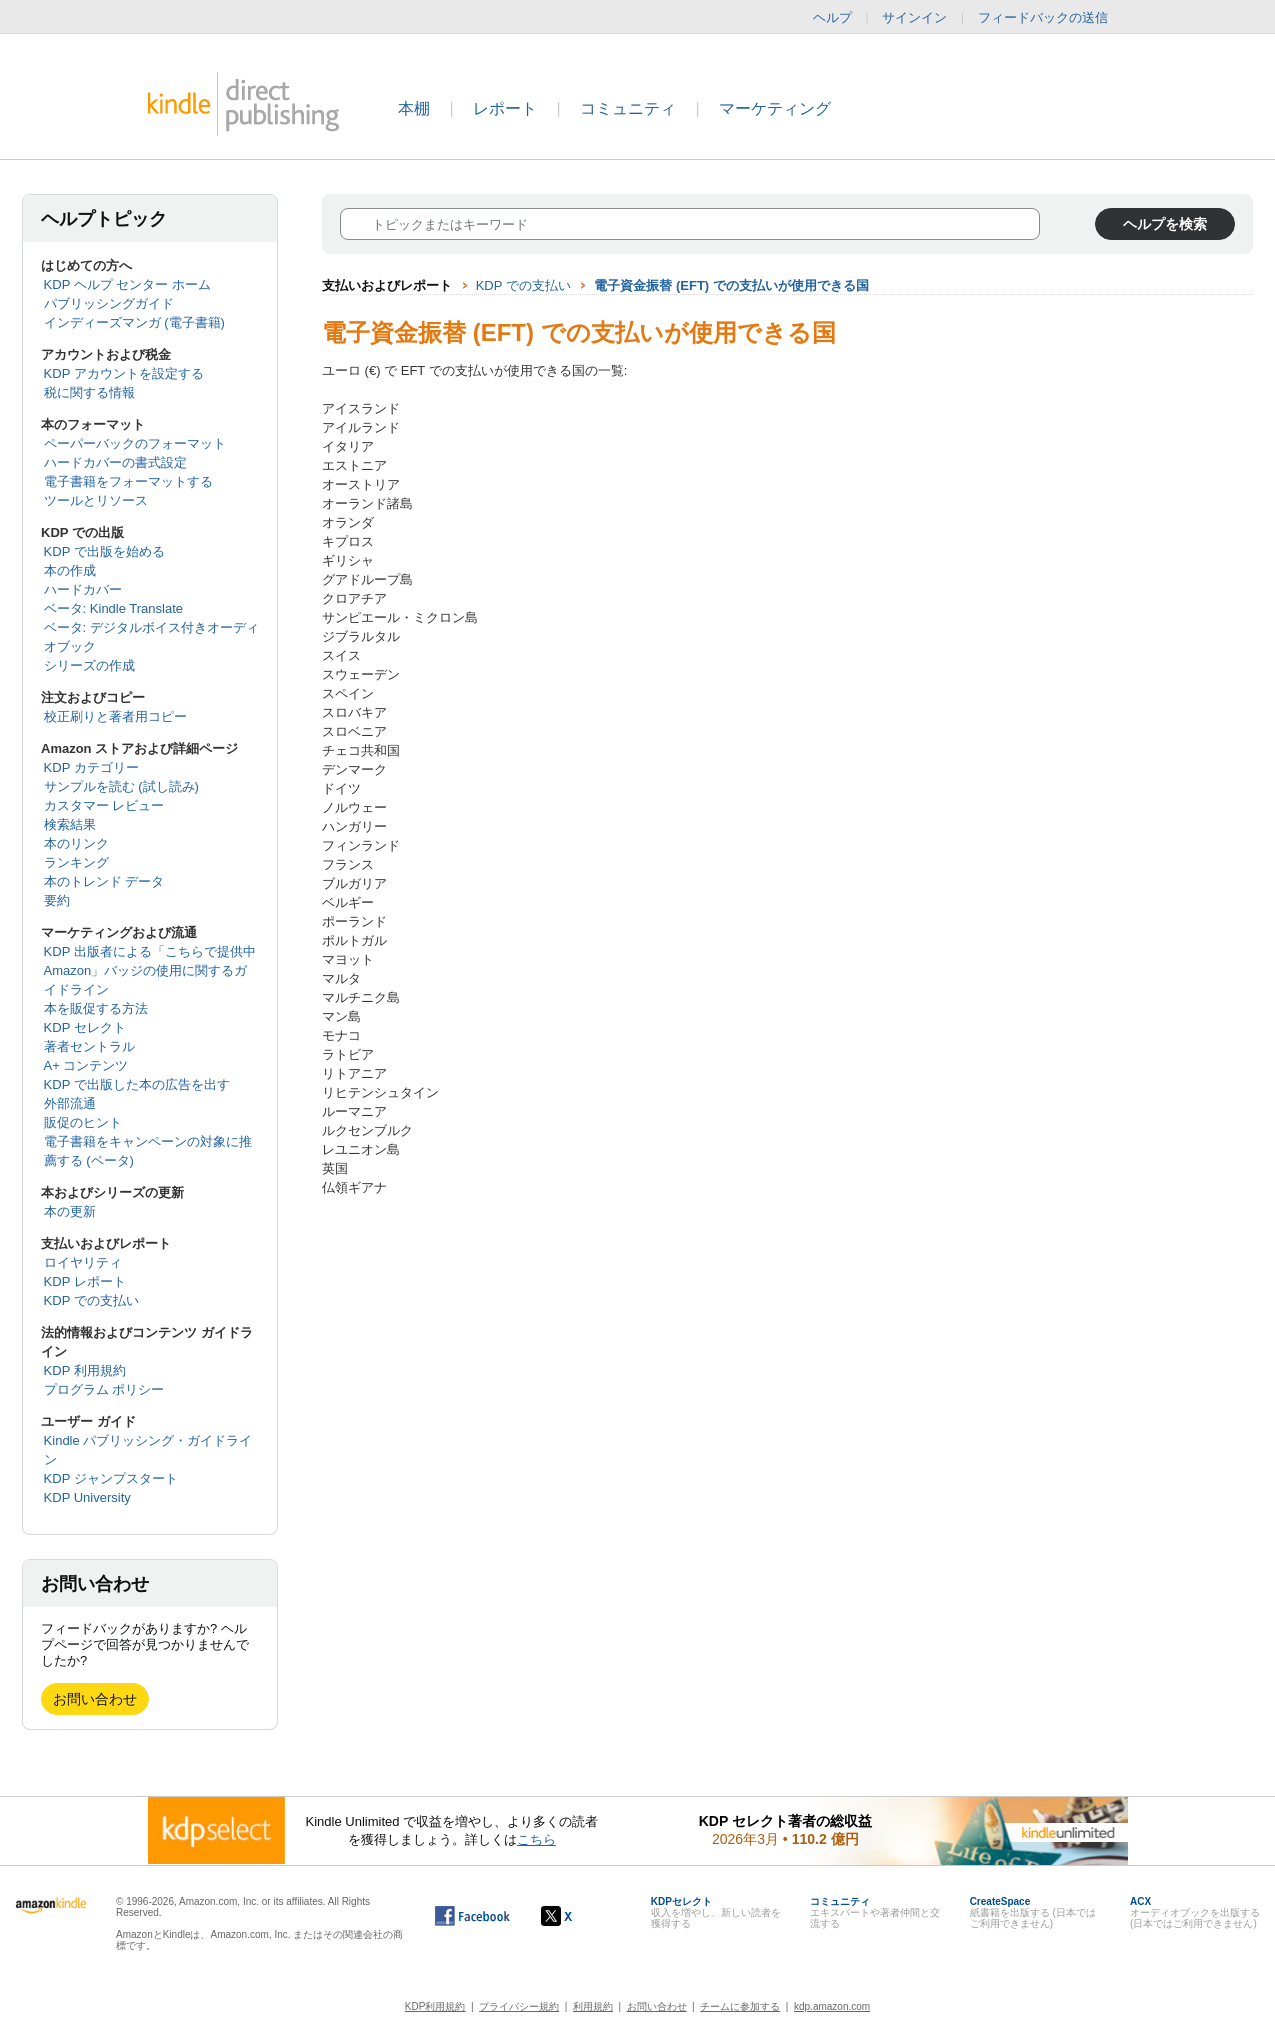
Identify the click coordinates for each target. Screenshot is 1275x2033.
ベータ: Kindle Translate (113, 608)
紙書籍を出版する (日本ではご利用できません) (1033, 1912)
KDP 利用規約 (85, 1370)
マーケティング (775, 108)
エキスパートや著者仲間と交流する (875, 1912)
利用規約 (593, 2006)
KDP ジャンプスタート (111, 1478)
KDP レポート (85, 1281)
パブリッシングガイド (109, 303)
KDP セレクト (85, 1027)
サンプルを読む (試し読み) (121, 786)
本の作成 (70, 570)
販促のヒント (83, 1122)
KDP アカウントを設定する (124, 373)
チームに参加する (740, 2006)
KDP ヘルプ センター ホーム (127, 284)
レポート (505, 108)
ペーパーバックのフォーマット (135, 443)
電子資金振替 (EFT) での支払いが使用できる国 (731, 285)
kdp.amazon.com (832, 2006)
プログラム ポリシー (104, 1389)
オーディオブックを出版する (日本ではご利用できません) (1195, 1912)
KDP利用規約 (435, 2006)
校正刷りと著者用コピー (115, 716)
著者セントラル (89, 1046)
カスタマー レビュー (104, 805)
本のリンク (76, 843)
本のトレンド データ (104, 881)
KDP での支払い (91, 1300)
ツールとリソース (96, 500)
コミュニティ (628, 108)
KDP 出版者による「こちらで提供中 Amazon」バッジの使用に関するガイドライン (150, 970)
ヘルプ (832, 17)
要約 (57, 900)
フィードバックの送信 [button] (1053, 18)
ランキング (76, 862)
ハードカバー (83, 589)
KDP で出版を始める (104, 551)
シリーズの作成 (89, 665)
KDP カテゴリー (91, 767)
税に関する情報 (89, 392)
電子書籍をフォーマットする (128, 481)
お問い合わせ (95, 1699)
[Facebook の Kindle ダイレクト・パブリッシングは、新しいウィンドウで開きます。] (472, 1916)
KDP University (87, 1497)
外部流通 (70, 1103)
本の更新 (70, 1211)
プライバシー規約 (519, 2006)
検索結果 (70, 824)
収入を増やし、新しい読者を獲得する (716, 1912)
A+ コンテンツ (86, 1065)
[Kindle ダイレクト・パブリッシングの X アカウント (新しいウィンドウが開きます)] (577, 1916)
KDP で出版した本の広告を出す (137, 1084)
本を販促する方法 (96, 1008)
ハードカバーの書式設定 (115, 462)
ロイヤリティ (83, 1262)
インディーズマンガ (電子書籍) (134, 322)
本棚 (414, 108)
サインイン (914, 17)
